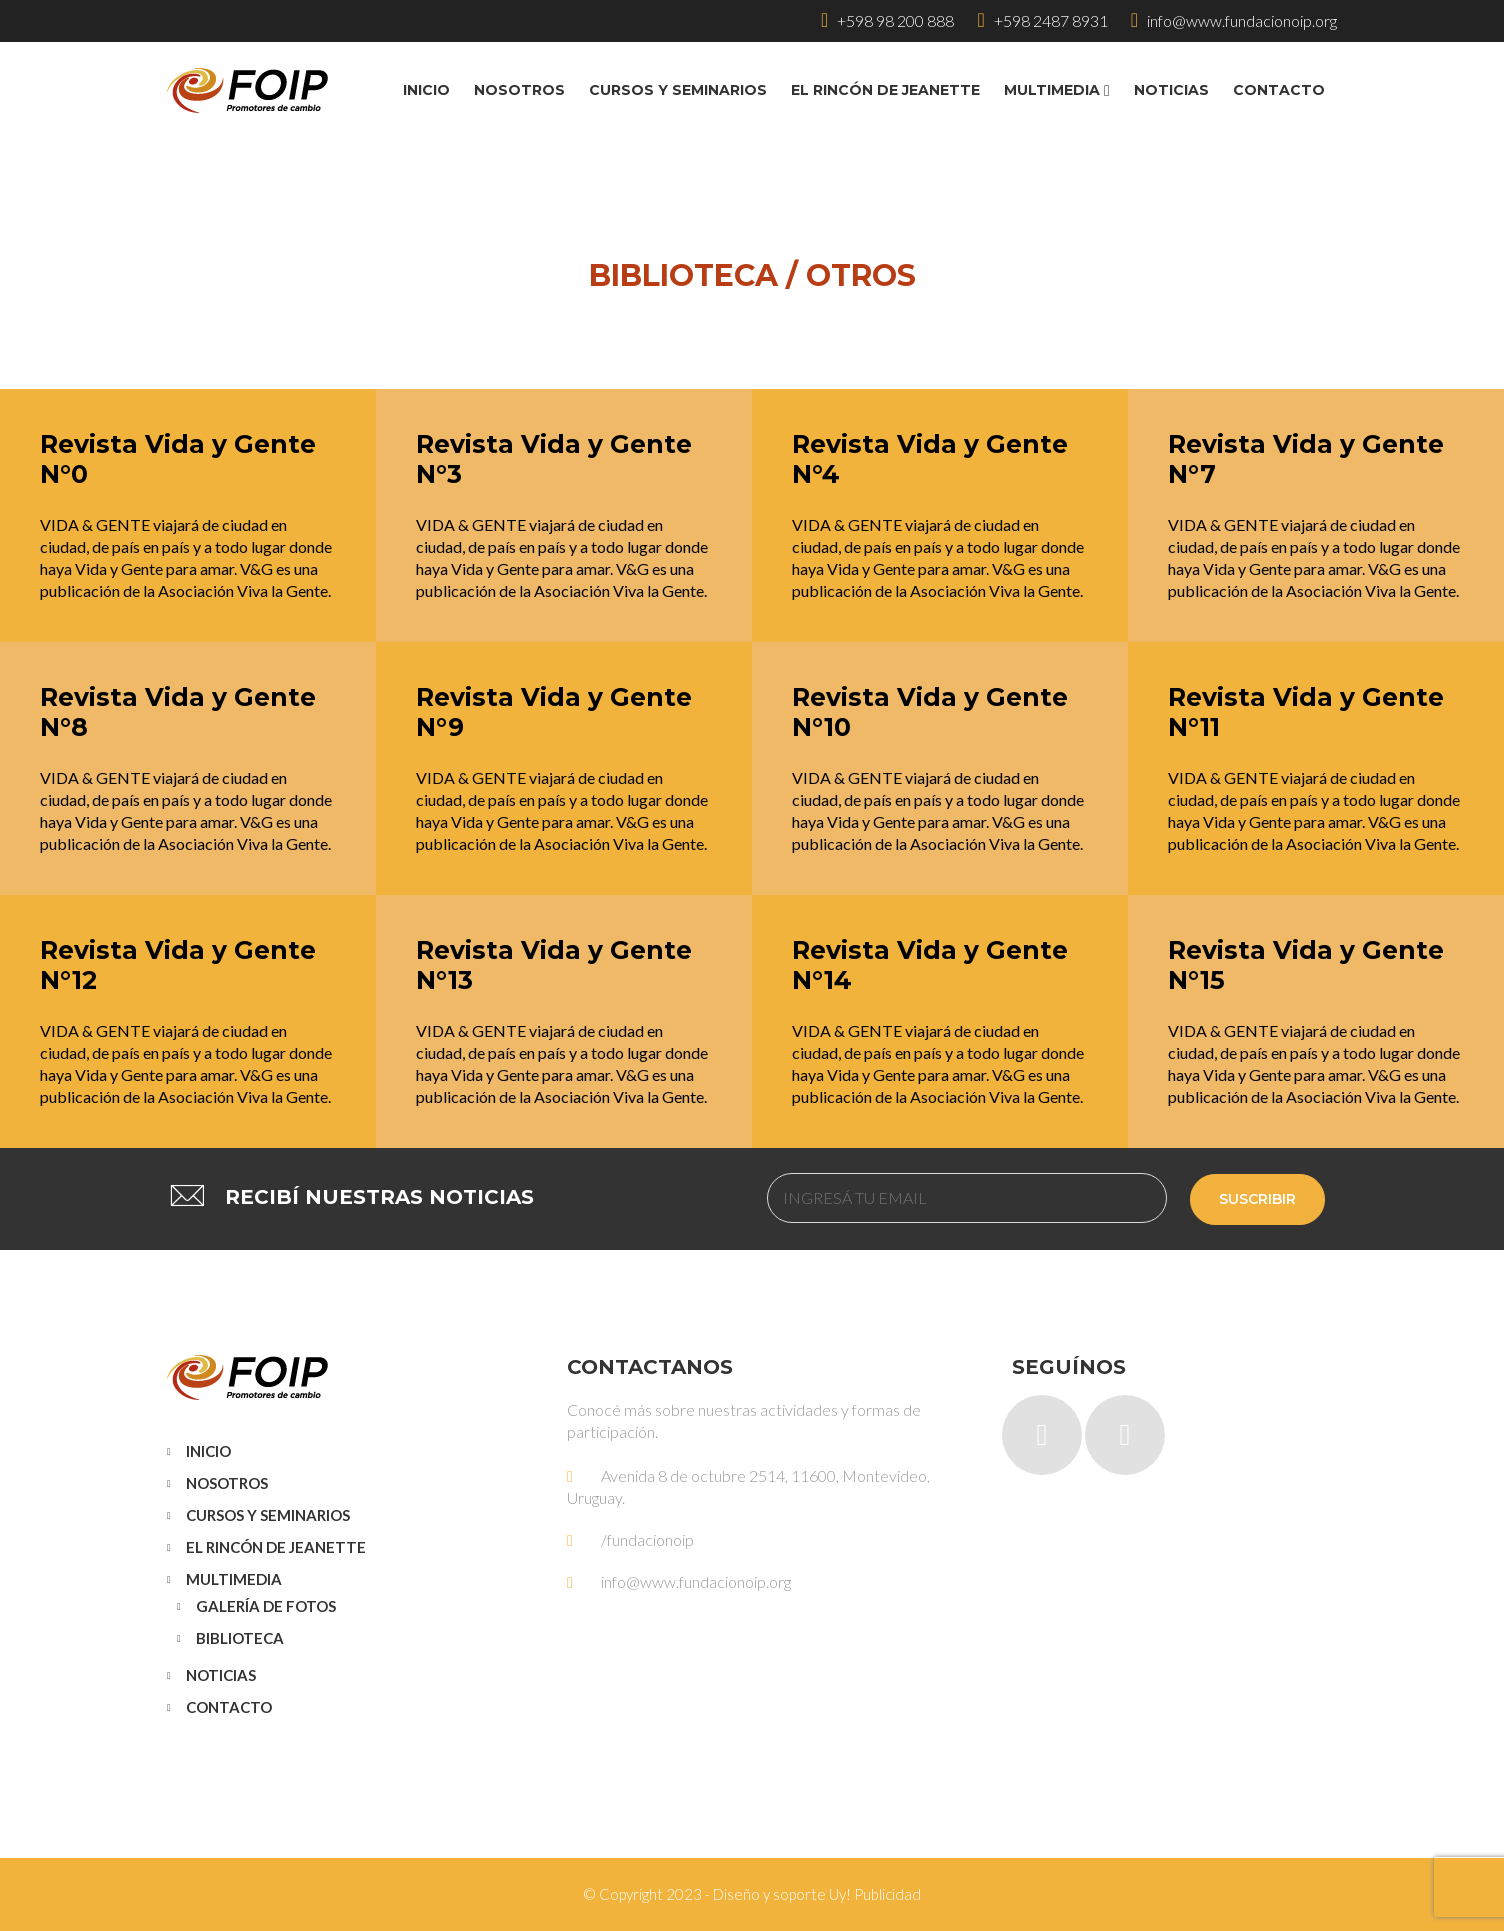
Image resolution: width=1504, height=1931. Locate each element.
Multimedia (234, 1579)
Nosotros (227, 1483)
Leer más (50, 403)
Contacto (229, 1707)
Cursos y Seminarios (268, 1515)
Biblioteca (240, 1638)
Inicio (208, 1451)
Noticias (221, 1675)
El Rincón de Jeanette (276, 1547)
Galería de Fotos (266, 1606)
